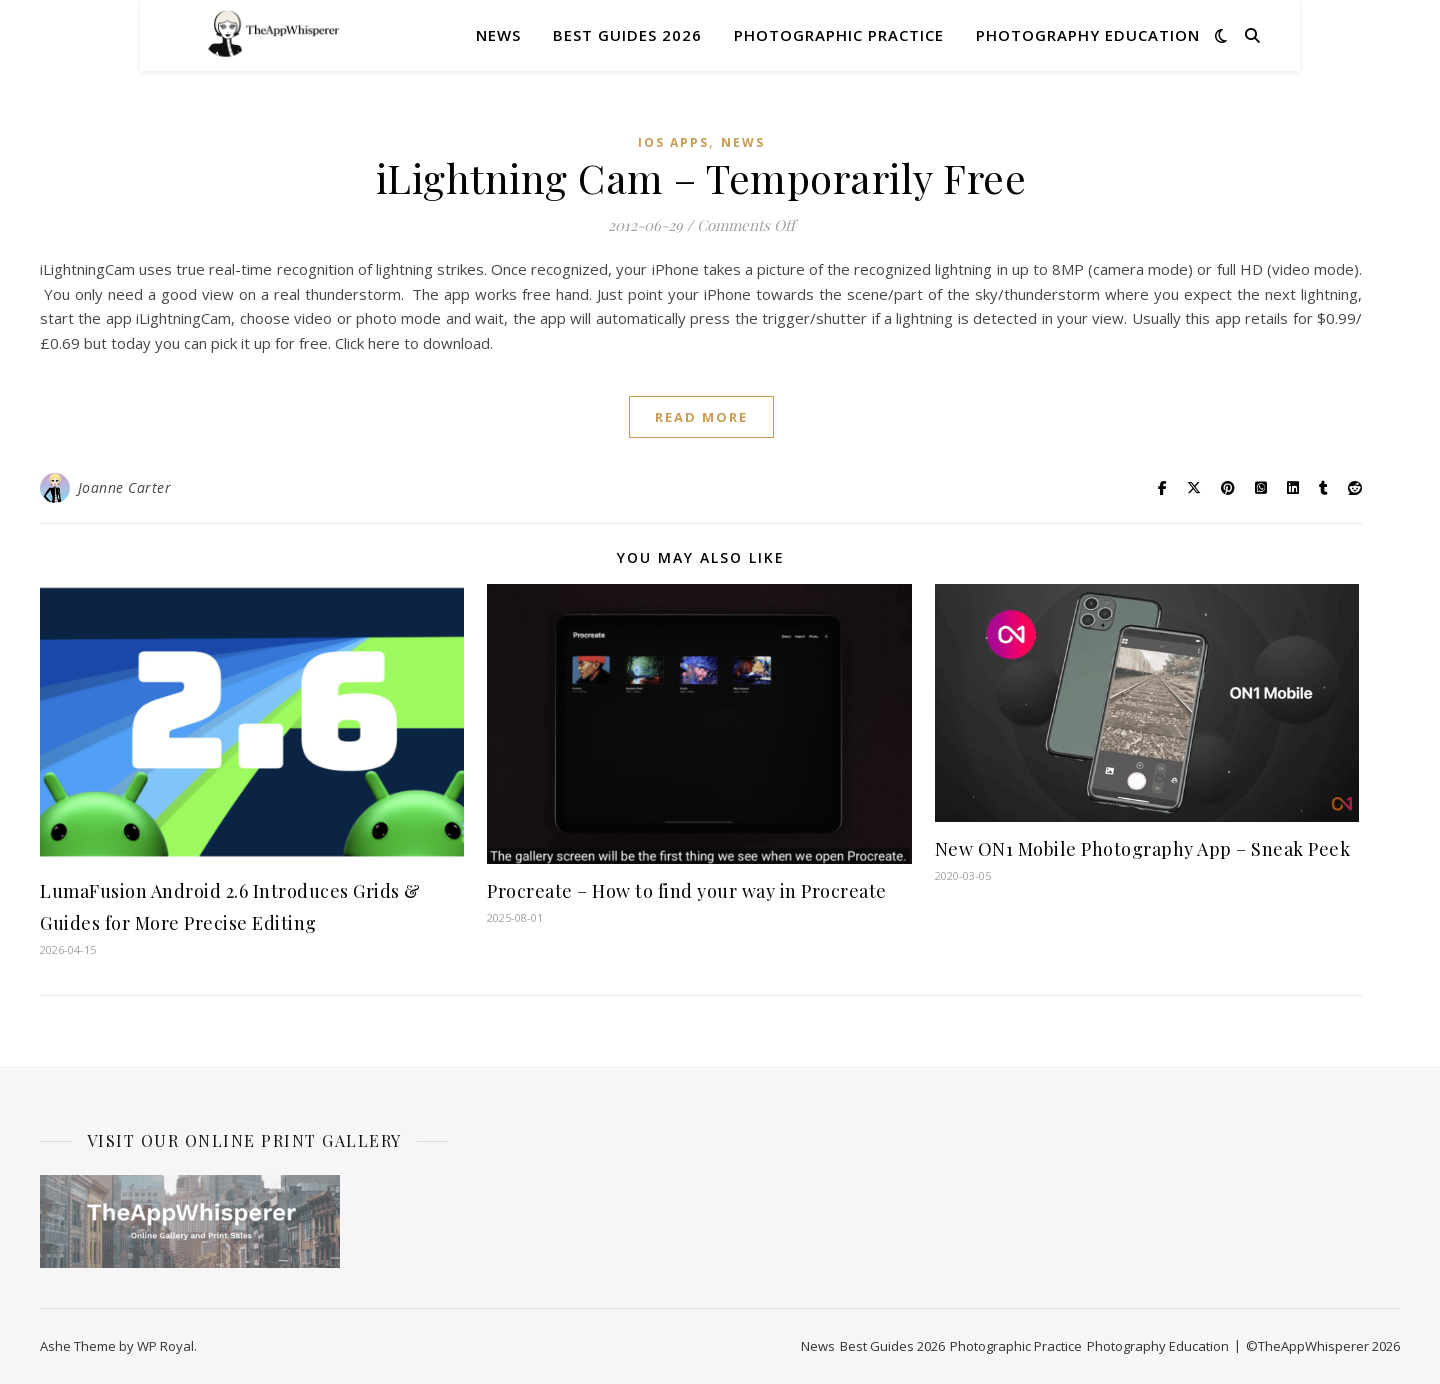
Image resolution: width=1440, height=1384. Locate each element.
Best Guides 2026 (627, 35)
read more (701, 417)
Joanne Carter (125, 487)
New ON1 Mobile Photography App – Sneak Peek (1143, 849)
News (498, 35)
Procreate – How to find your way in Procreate (689, 891)
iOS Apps (673, 142)
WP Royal (165, 1346)
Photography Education (1088, 35)
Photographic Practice (839, 35)
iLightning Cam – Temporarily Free (701, 177)
